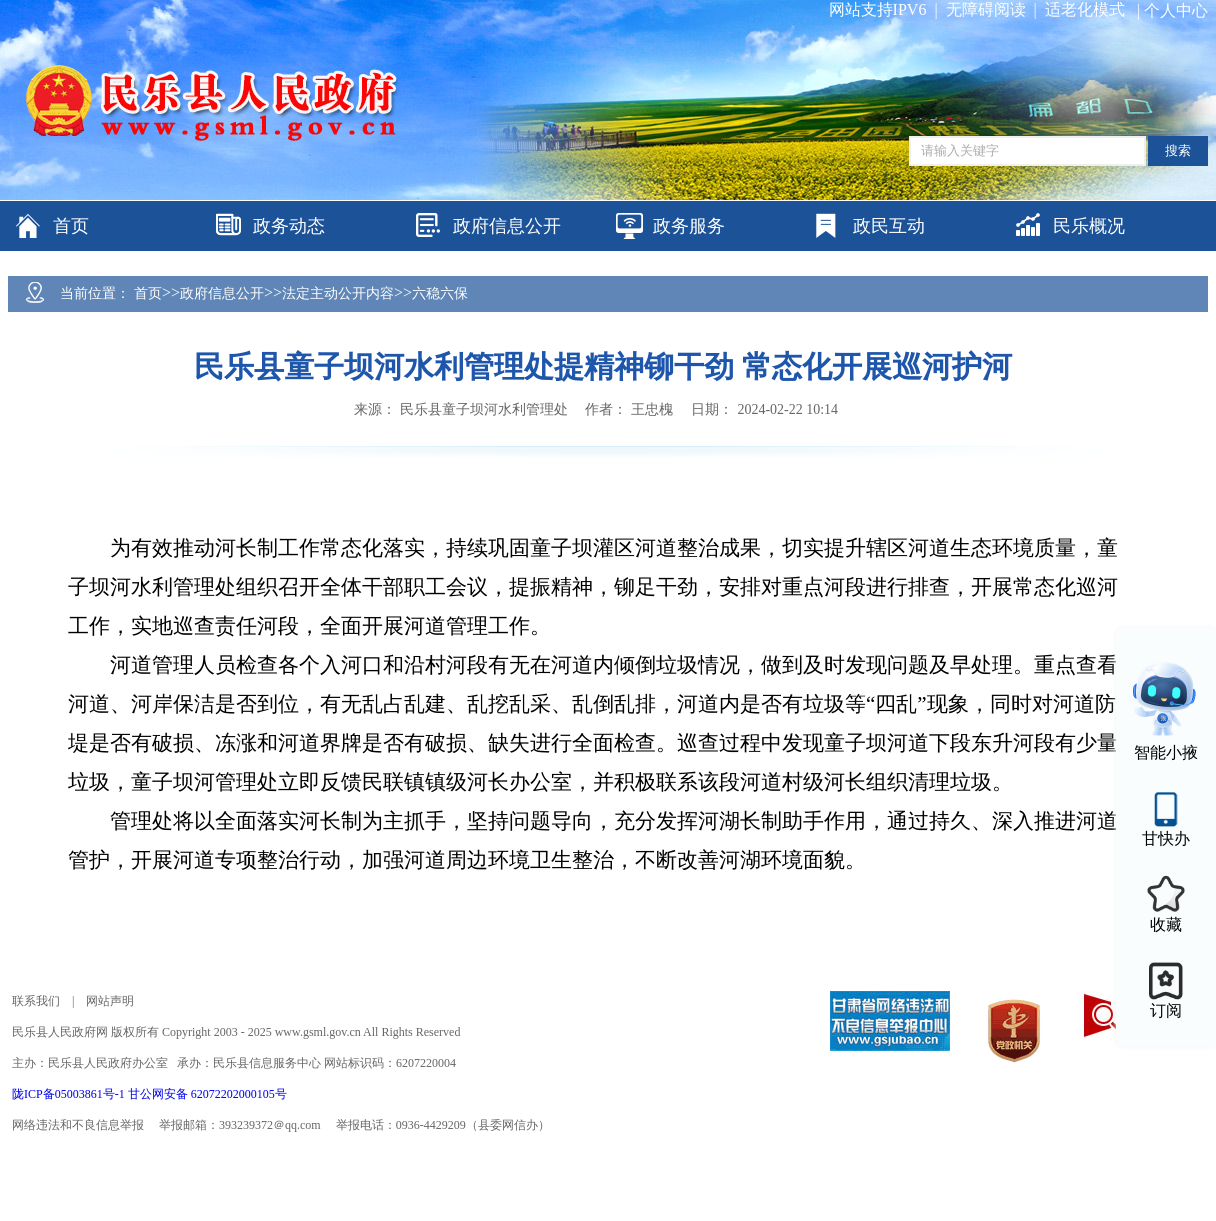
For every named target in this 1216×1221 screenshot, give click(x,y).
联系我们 (36, 1001)
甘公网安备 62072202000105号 (207, 1094)
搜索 (1178, 150)
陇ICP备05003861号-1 (70, 1094)
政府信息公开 (222, 293)
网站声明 (110, 1001)
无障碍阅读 (986, 9)
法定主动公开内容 (338, 293)
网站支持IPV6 (878, 9)
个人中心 (1176, 10)
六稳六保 (440, 293)
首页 (148, 293)
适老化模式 (1085, 9)
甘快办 (1166, 838)
